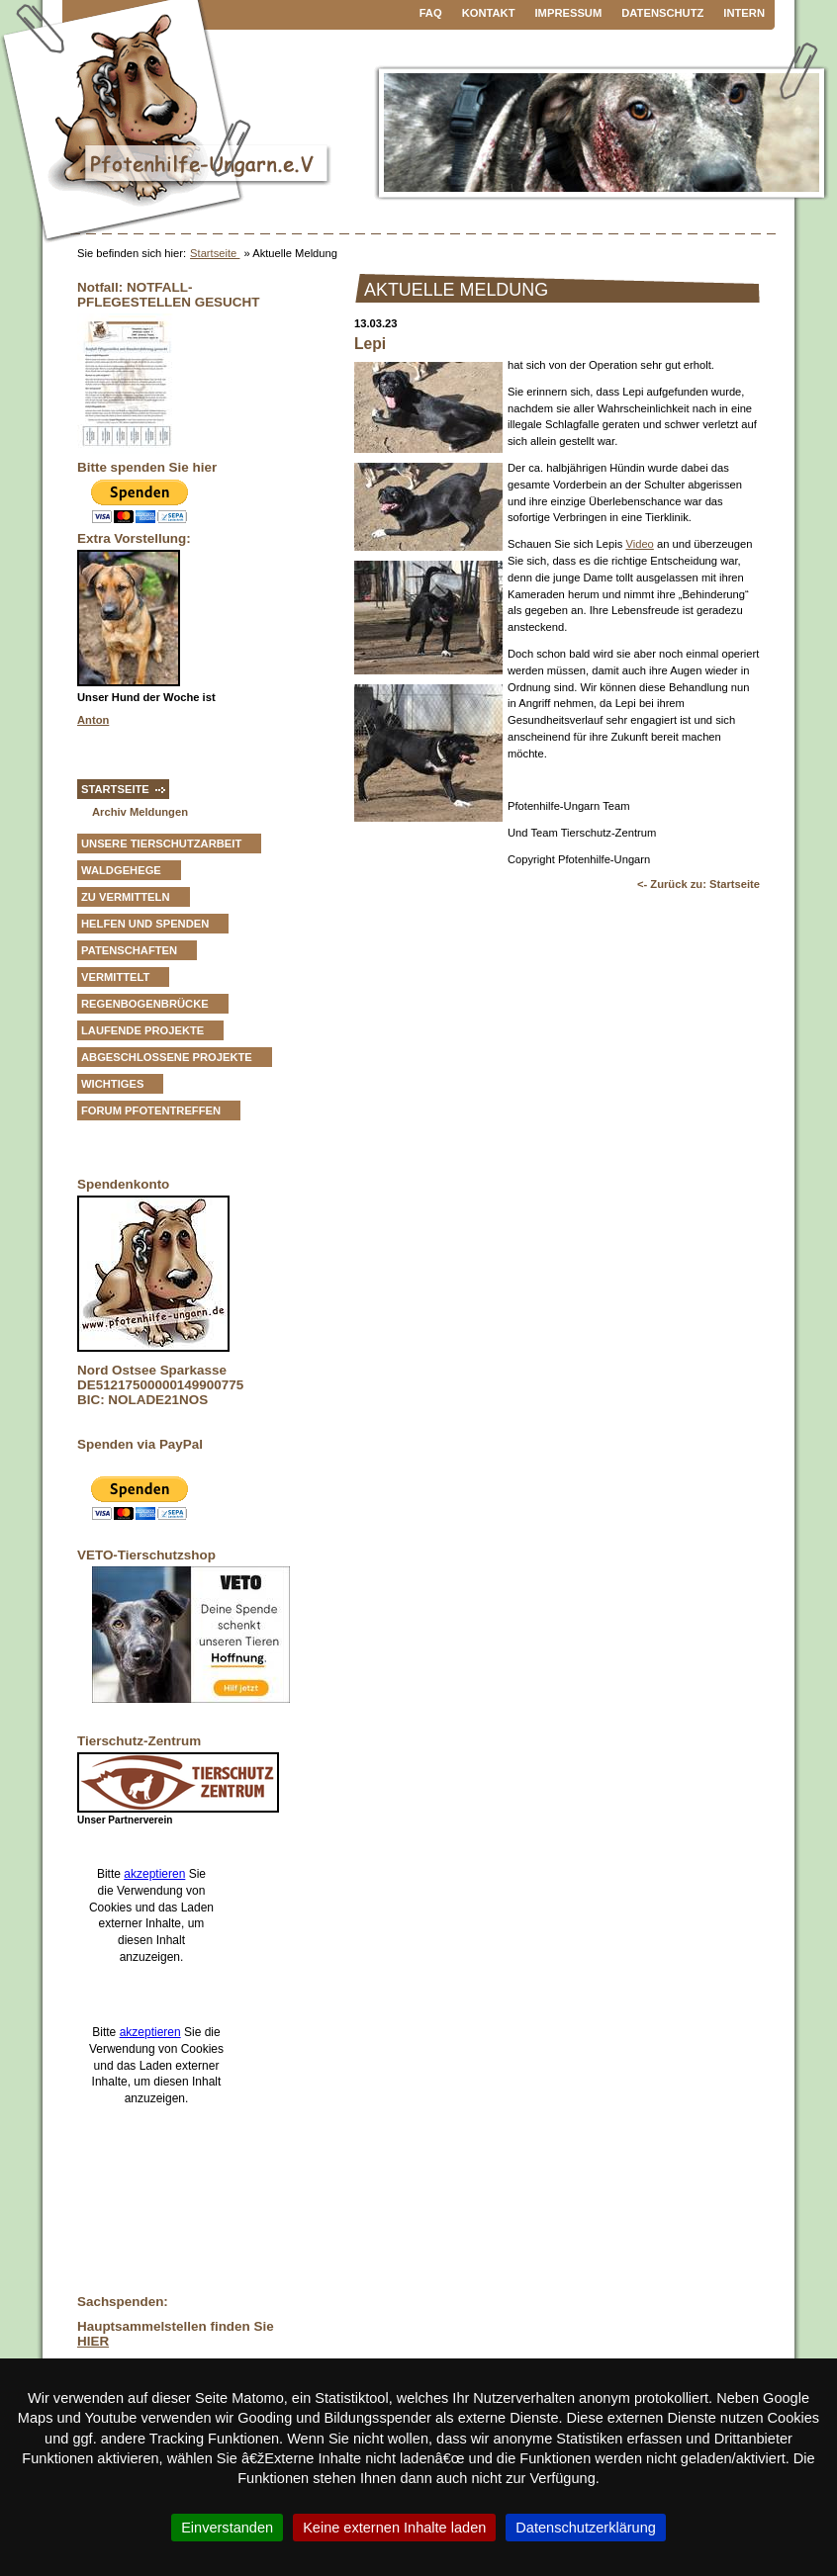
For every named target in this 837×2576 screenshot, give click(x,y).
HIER (93, 2341)
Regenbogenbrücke (145, 1004)
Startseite (214, 253)
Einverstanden (227, 2527)
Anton (93, 720)
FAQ (430, 13)
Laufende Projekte (142, 1030)
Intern (744, 13)
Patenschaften (129, 950)
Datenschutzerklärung (585, 2527)
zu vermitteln (125, 897)
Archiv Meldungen (140, 812)
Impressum (569, 13)
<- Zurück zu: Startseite (698, 884)
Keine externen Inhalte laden (394, 2527)
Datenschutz (662, 13)
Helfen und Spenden (145, 924)
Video (639, 544)
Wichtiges (112, 1084)
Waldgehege (121, 870)
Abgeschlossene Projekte (166, 1057)
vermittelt (115, 977)
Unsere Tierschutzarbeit (161, 843)
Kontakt (488, 13)
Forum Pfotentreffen (151, 1110)
